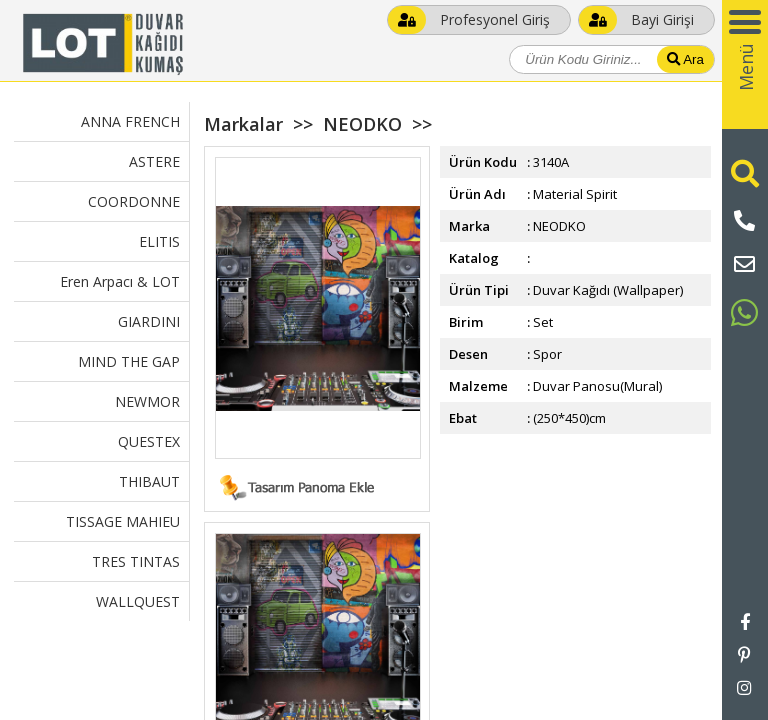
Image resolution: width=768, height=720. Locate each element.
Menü (746, 67)
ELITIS (159, 241)
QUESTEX (149, 441)
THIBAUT (149, 481)
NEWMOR (147, 401)
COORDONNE (134, 201)
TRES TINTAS (136, 561)
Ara (685, 59)
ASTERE (154, 161)
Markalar (243, 124)
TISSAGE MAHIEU (123, 521)
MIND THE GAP (129, 361)
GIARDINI (149, 321)
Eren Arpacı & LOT (120, 281)
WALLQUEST (138, 601)
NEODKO (362, 124)
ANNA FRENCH (130, 121)
